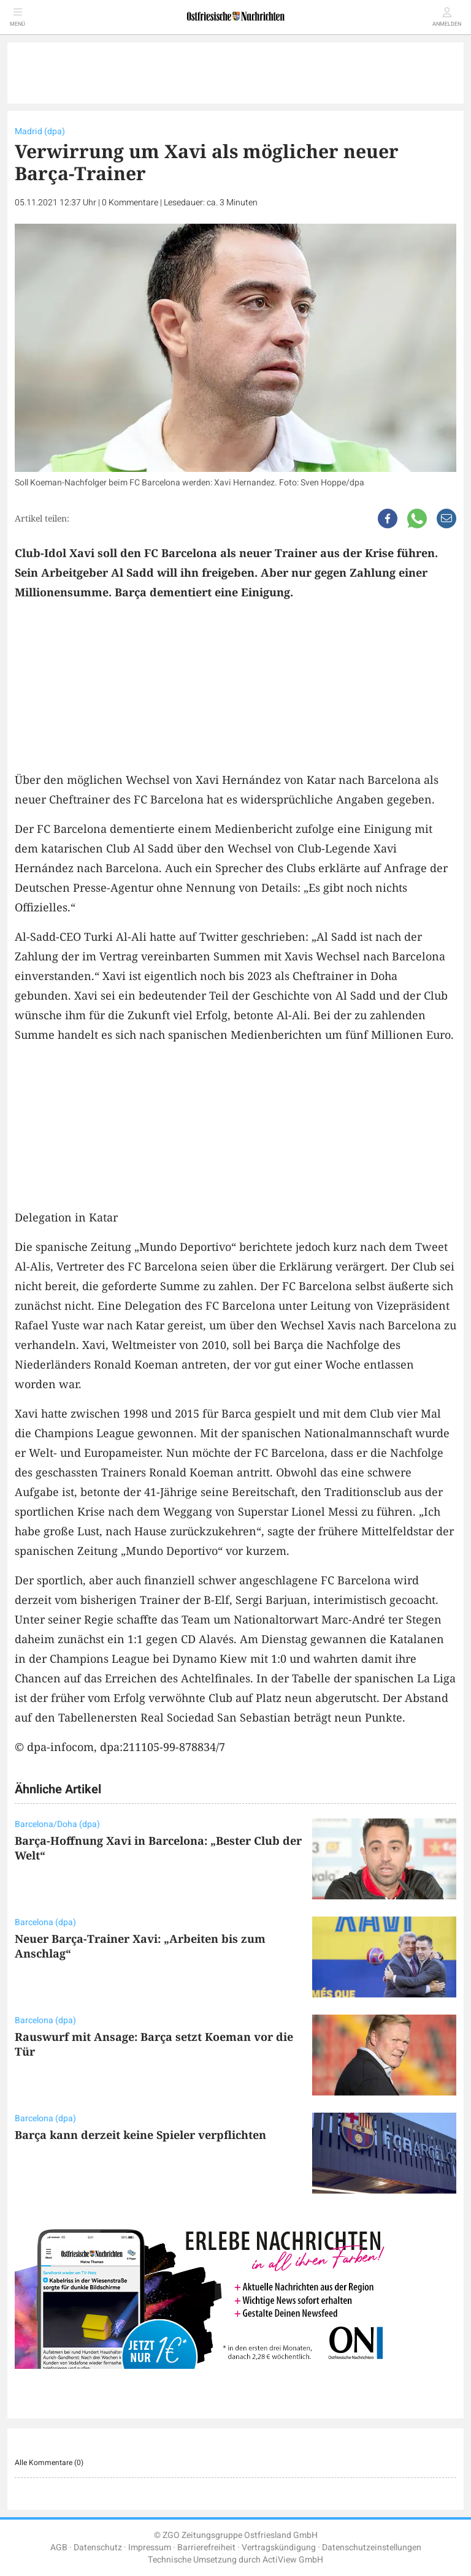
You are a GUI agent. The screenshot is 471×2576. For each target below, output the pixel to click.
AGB (58, 2547)
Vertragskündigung (279, 2547)
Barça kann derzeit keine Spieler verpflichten (140, 2134)
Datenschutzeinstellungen (371, 2547)
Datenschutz (98, 2547)
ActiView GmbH (292, 2559)
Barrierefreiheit (206, 2547)
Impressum (149, 2547)
